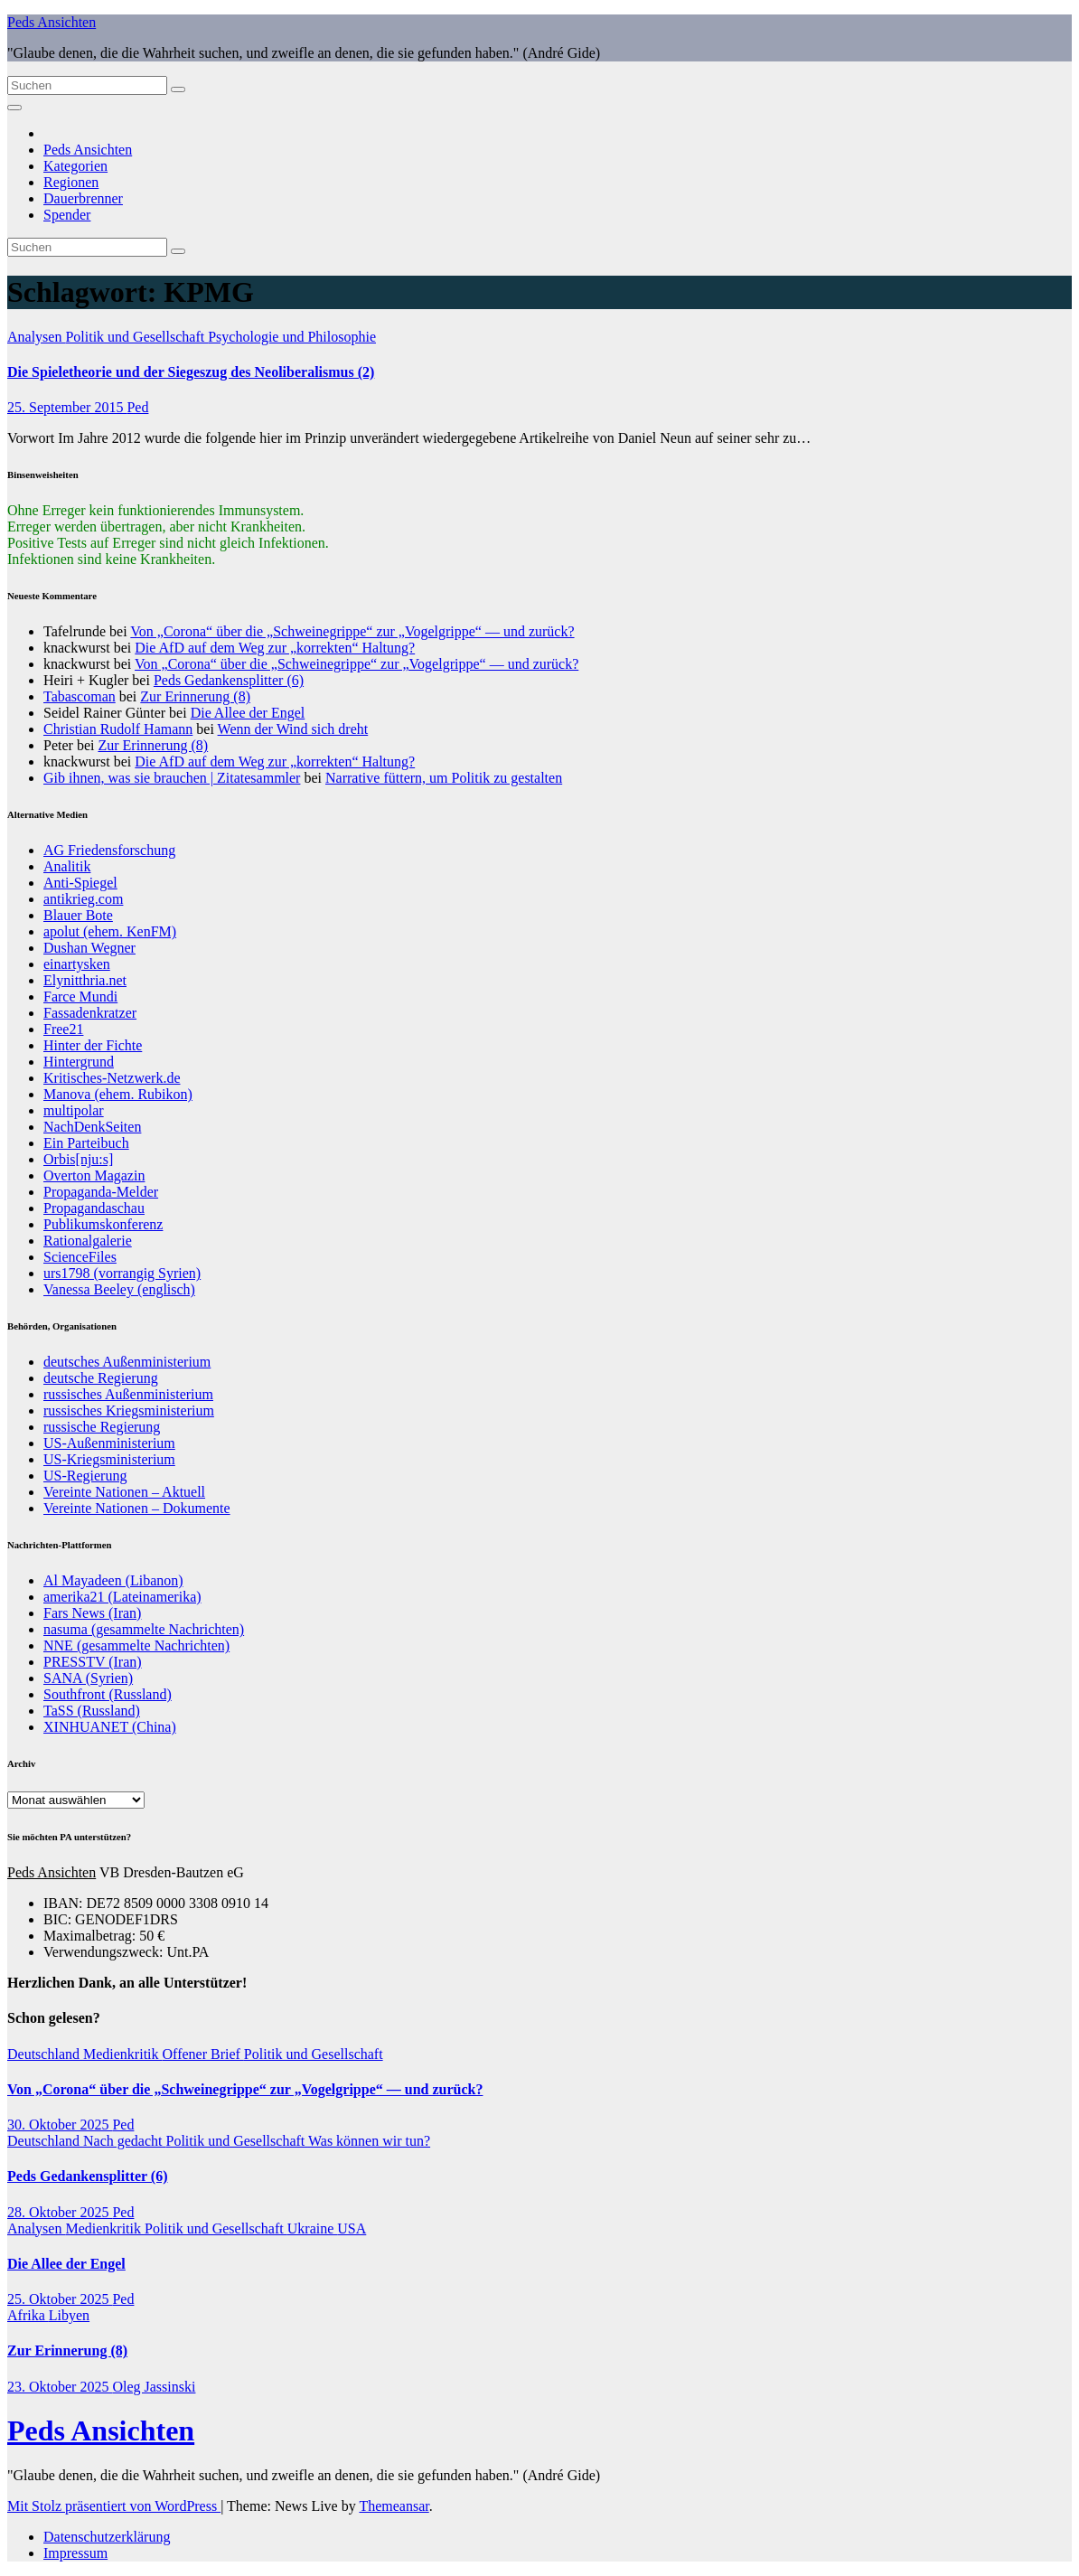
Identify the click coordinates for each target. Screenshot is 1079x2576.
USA (351, 2228)
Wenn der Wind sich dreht (293, 729)
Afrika (28, 2315)
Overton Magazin (94, 1175)
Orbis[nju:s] (78, 1159)
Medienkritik (123, 2054)
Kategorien (75, 166)
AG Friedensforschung (109, 850)
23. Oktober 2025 (59, 2386)
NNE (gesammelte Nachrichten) (136, 1645)
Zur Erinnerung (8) (195, 696)
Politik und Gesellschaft (136, 336)
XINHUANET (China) (109, 1727)
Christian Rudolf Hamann (117, 729)
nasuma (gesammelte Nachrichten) (143, 1629)
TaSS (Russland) (91, 1710)
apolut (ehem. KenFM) (109, 931)
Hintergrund (78, 1061)
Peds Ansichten (51, 22)
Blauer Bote (78, 915)
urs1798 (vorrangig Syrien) (122, 1273)
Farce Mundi (80, 996)
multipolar (73, 1110)
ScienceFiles (80, 1256)
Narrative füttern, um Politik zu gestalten (443, 777)
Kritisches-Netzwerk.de (112, 1078)
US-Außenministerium (109, 1443)
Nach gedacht (124, 2140)
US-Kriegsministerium (109, 1459)
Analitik (66, 866)
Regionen (71, 182)
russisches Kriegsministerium (128, 1410)
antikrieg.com (83, 899)
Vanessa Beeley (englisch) (119, 1289)
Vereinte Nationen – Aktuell (124, 1492)
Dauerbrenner (83, 198)
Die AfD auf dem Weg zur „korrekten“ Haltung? (275, 647)
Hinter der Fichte (92, 1045)
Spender (66, 214)
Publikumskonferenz (103, 1224)
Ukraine (312, 2228)
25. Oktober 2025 (59, 2299)
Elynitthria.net (85, 980)
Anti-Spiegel (80, 882)
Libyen (69, 2315)
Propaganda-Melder (100, 1191)
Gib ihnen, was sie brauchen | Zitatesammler (171, 777)
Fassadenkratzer (89, 1012)
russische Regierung (101, 1426)
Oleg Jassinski (153, 2386)
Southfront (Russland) (107, 1694)
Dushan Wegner (89, 947)
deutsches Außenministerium (127, 1361)
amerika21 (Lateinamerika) (122, 1596)
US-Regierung (85, 1475)
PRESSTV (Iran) (92, 1661)
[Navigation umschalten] (14, 107)
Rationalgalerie (87, 1240)
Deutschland (45, 2054)
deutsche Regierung (100, 1378)
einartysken (76, 964)
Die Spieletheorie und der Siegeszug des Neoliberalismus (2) (190, 372)
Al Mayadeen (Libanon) (113, 1580)
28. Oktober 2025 (59, 2212)
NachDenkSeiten (92, 1126)
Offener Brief (203, 2054)
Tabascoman (79, 696)
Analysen (36, 336)
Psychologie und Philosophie (292, 336)
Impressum (75, 2553)
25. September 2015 (67, 407)
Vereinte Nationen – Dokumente (136, 1508)
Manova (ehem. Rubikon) (117, 1094)
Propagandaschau (94, 1208)
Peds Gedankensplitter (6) (229, 680)
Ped (137, 407)
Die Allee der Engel (248, 712)
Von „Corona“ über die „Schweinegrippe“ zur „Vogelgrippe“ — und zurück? (352, 631)
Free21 (63, 1029)
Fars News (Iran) (92, 1613)
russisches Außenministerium (128, 1394)
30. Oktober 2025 (59, 2124)
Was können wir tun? (369, 2140)
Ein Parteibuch (86, 1143)
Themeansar (393, 2506)
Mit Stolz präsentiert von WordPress (113, 2506)
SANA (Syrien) (88, 1678)
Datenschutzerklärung (106, 2536)
